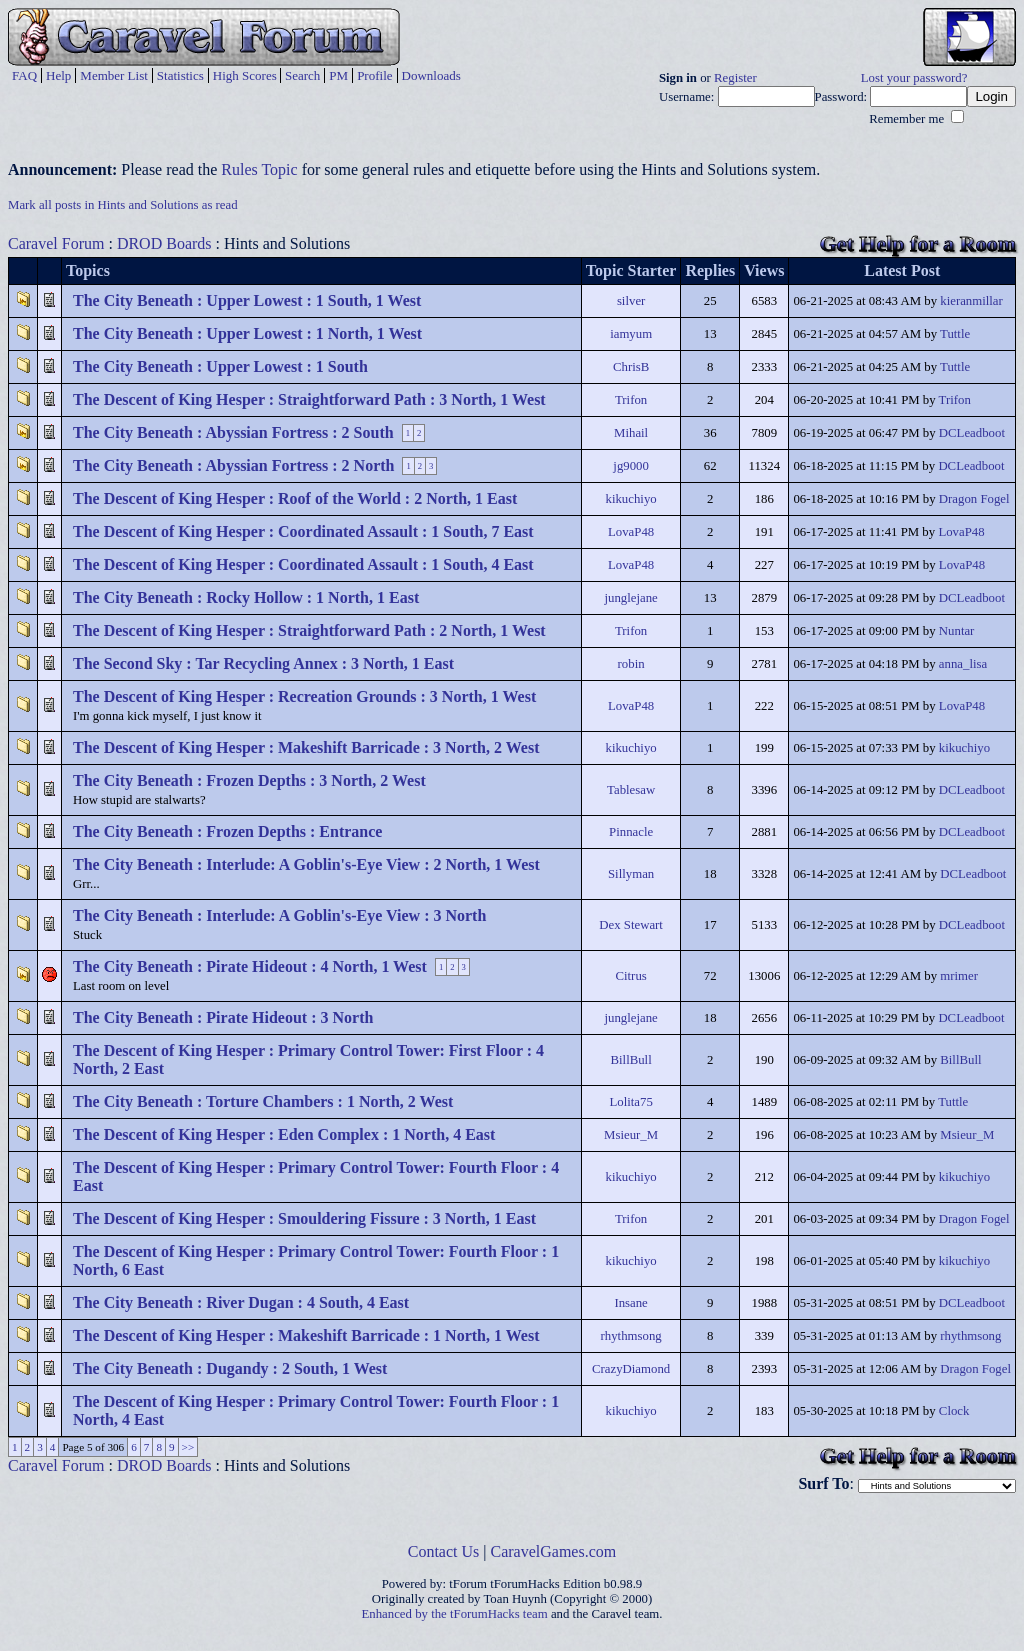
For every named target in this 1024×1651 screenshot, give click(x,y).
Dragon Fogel (974, 499)
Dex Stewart (631, 925)
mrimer (959, 976)
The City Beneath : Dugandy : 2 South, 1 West (230, 1368)
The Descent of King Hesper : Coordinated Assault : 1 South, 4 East (303, 564)
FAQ (24, 75)
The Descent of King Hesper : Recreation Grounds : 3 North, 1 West (304, 696)
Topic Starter (631, 270)
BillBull (630, 1060)
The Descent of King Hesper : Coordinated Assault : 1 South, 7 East (303, 531)
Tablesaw (631, 790)
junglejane (630, 598)
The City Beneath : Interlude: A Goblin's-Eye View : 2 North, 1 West (306, 864)
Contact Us (444, 1551)
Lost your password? (914, 78)
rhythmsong (631, 1336)
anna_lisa (963, 664)
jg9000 (631, 466)
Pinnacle (631, 832)
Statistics (180, 75)
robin (631, 664)
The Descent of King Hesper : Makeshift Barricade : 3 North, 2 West (306, 747)
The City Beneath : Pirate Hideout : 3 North (223, 1017)
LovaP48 (631, 532)
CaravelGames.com (554, 1551)
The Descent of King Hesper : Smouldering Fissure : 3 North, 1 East (304, 1218)
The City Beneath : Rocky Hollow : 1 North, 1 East (246, 597)
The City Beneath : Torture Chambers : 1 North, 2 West (263, 1101)
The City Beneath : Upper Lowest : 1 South (220, 366)
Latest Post (902, 270)
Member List (114, 75)
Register (735, 78)
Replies (710, 270)
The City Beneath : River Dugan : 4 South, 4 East (241, 1302)
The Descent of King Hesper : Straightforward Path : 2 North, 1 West (309, 630)
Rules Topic (259, 169)
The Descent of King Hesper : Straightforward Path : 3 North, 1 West (309, 399)
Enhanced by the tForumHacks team (455, 1614)
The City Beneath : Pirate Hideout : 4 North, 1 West (250, 966)
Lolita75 (630, 1102)
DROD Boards (164, 243)
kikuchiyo (631, 499)
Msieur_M (631, 1135)
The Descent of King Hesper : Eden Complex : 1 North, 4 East (284, 1134)
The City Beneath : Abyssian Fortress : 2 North (233, 465)
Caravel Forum (56, 243)
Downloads (431, 75)
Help (58, 75)
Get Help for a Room (918, 243)
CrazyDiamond (631, 1369)
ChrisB (631, 367)
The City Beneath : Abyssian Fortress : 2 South (233, 432)
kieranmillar (971, 301)
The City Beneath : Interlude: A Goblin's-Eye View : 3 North (279, 915)
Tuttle (955, 334)
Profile (374, 75)
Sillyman (631, 874)
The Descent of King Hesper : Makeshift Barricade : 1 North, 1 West (306, 1335)
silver (631, 301)
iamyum (631, 334)
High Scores (245, 75)
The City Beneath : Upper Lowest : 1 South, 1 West (247, 300)
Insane (630, 1303)
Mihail (631, 433)
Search (302, 75)
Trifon (631, 400)
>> (188, 1447)
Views (764, 270)
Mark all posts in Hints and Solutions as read (123, 205)
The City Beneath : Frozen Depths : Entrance (227, 831)
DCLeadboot (972, 433)
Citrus (630, 976)
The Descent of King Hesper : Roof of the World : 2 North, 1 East (295, 498)
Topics (88, 270)
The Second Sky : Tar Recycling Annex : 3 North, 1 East (263, 663)
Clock (954, 1411)
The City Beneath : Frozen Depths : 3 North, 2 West (249, 780)
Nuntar (957, 631)
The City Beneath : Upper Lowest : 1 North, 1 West (247, 333)
